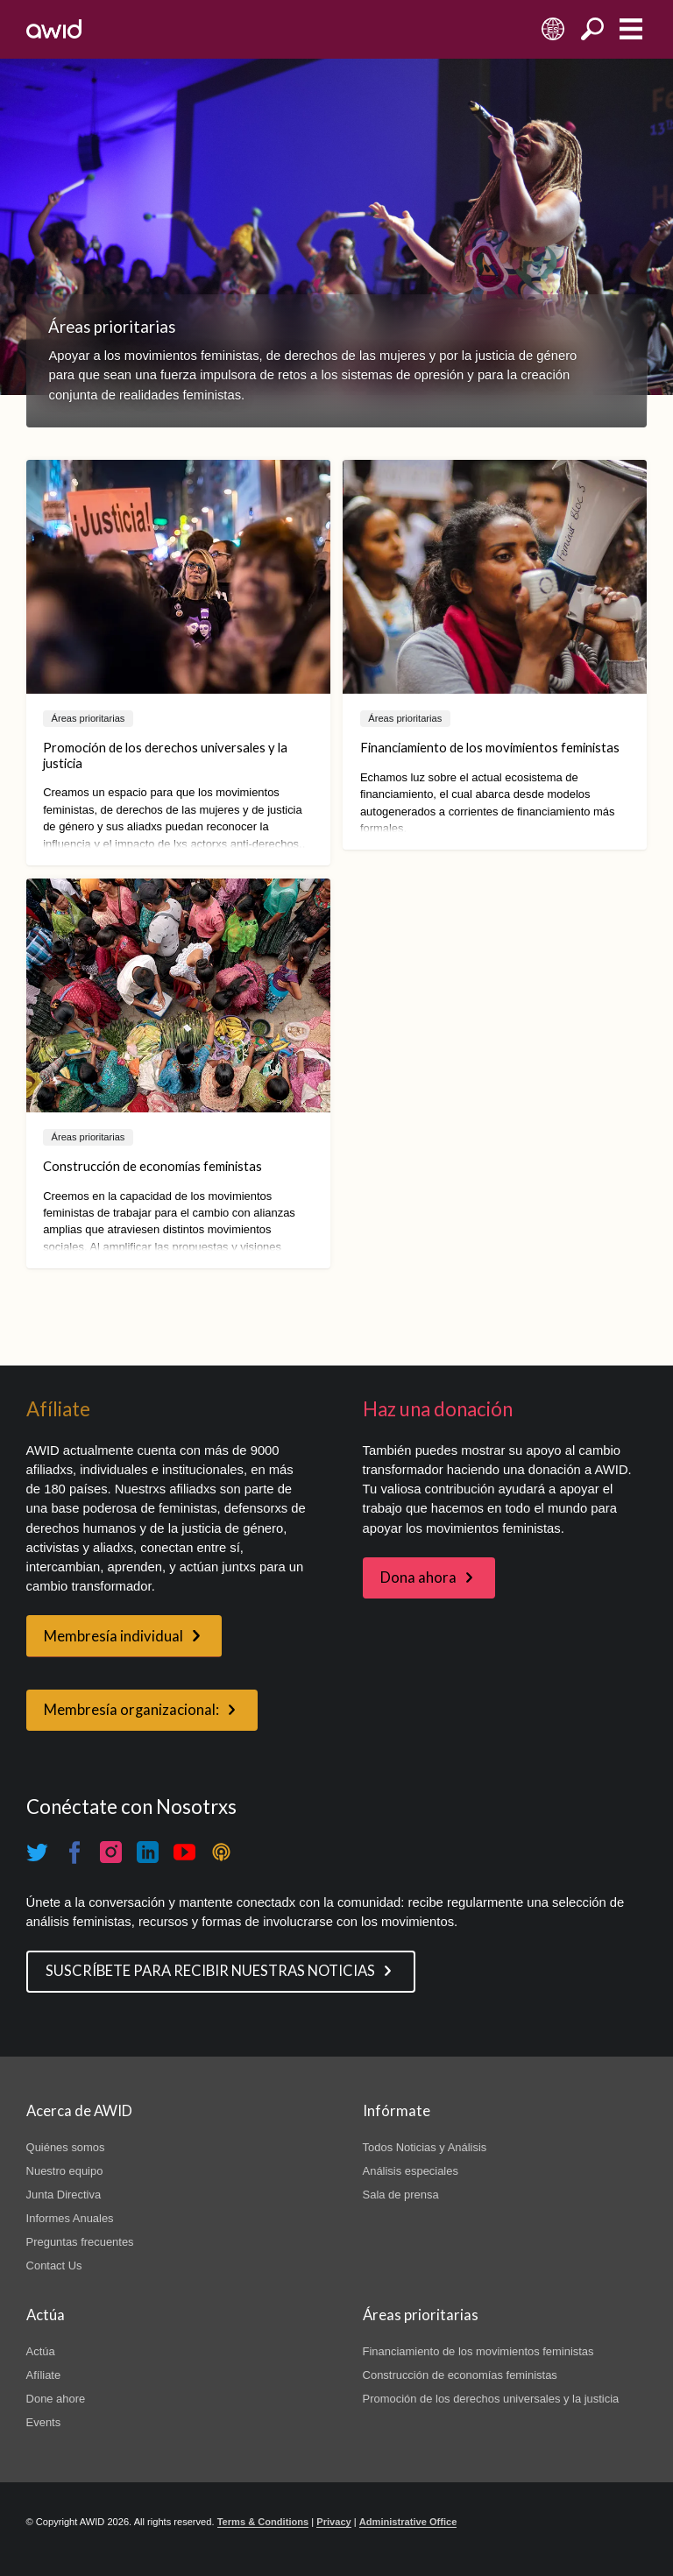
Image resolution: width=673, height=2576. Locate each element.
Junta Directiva (64, 2194)
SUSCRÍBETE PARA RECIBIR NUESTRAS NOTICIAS (210, 1971)
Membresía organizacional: (131, 1710)
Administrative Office (408, 2521)
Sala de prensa (401, 2194)
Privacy (333, 2521)
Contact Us (54, 2265)
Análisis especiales (410, 2170)
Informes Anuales (70, 2218)
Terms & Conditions (263, 2521)
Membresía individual (113, 1636)
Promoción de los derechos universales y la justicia (491, 2398)
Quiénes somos (65, 2147)
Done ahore (56, 2398)
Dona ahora (418, 1577)
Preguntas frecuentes (80, 2241)
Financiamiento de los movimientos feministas (478, 2351)
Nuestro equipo (64, 2170)
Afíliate (43, 2375)
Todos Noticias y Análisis (425, 2147)
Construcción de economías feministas (460, 2375)
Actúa (40, 2351)
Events (43, 2422)
